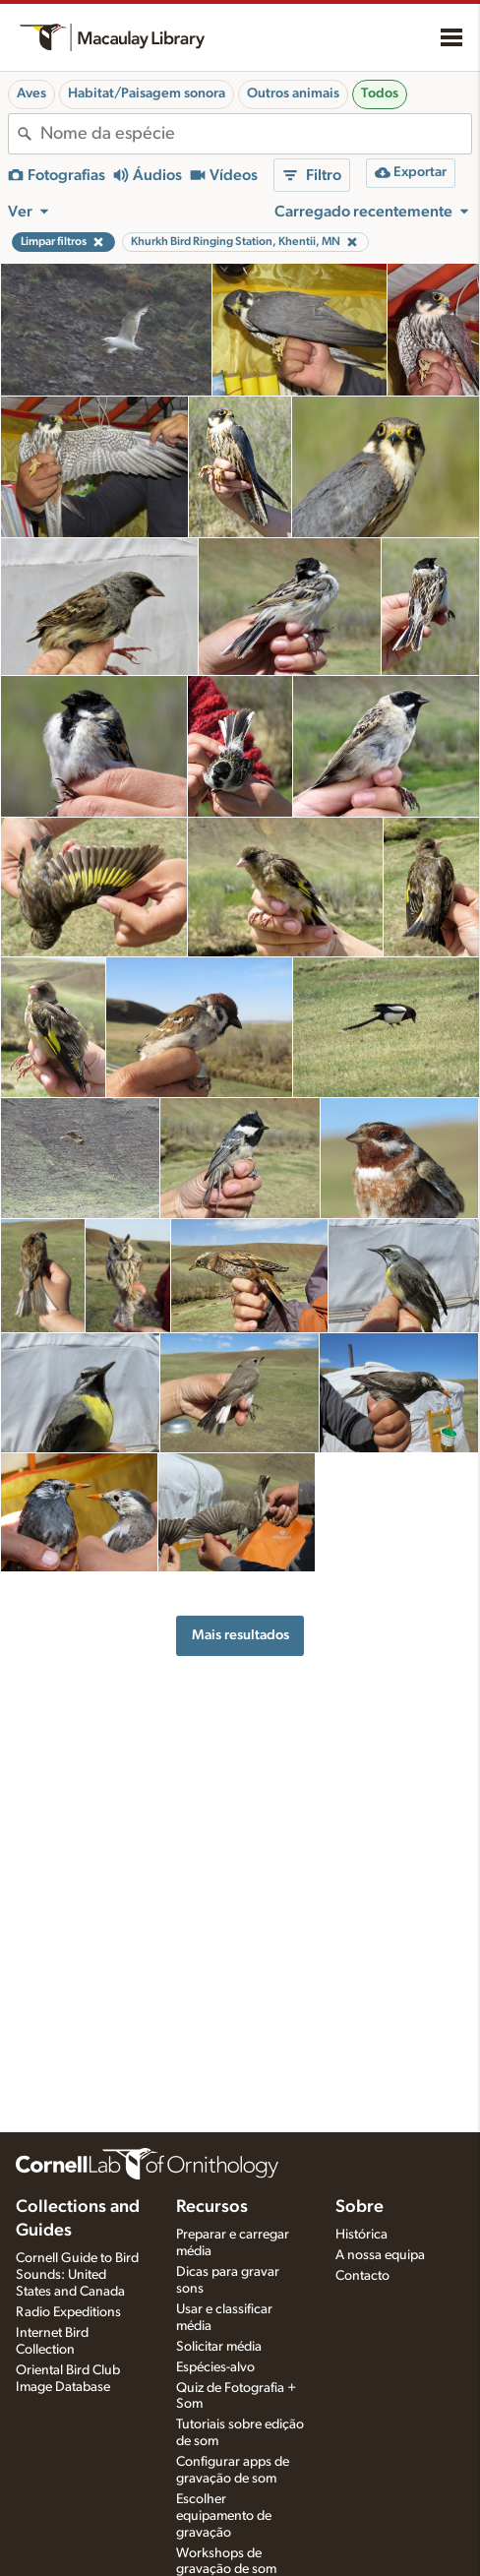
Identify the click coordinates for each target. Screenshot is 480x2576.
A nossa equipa (380, 2255)
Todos (379, 93)
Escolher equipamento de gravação (223, 2516)
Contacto (362, 2276)
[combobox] (255, 133)
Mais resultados (240, 1634)
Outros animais (293, 93)
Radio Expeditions (68, 2312)
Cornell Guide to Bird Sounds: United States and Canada (77, 2275)
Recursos (212, 2207)
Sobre (359, 2207)
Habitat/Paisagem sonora (146, 93)
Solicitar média (219, 2347)
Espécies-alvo (215, 2367)
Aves (31, 93)
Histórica (361, 2234)
